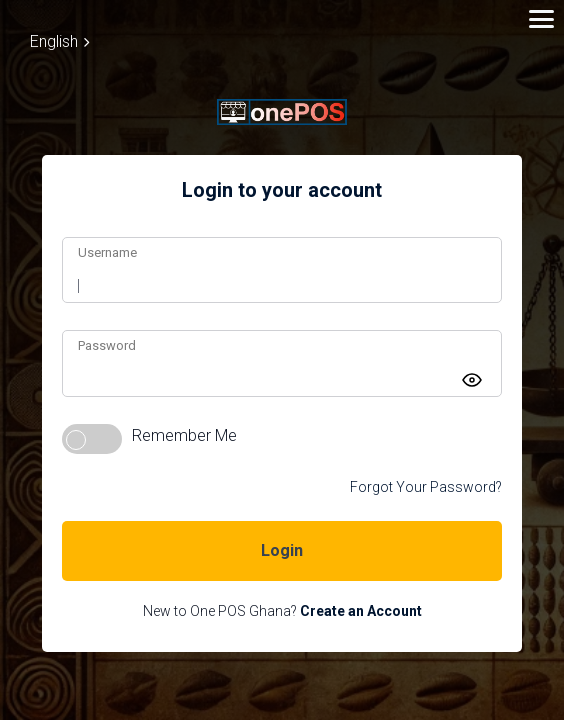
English (59, 41)
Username (107, 252)
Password (107, 345)
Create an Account (361, 611)
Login (282, 550)
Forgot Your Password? (426, 487)
